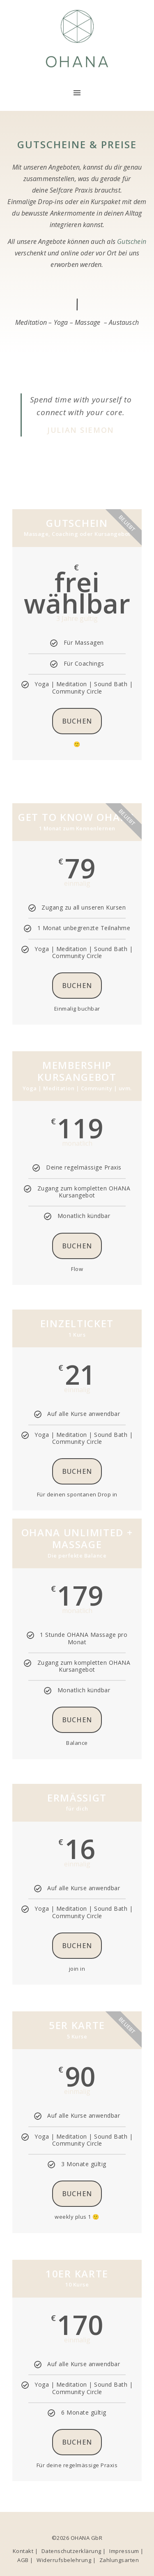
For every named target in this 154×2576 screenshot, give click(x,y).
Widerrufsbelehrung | (66, 2560)
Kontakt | (25, 2551)
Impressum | (126, 2551)
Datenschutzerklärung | (73, 2551)
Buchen (77, 721)
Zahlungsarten (119, 2560)
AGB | (25, 2560)
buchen (77, 1245)
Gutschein (131, 241)
